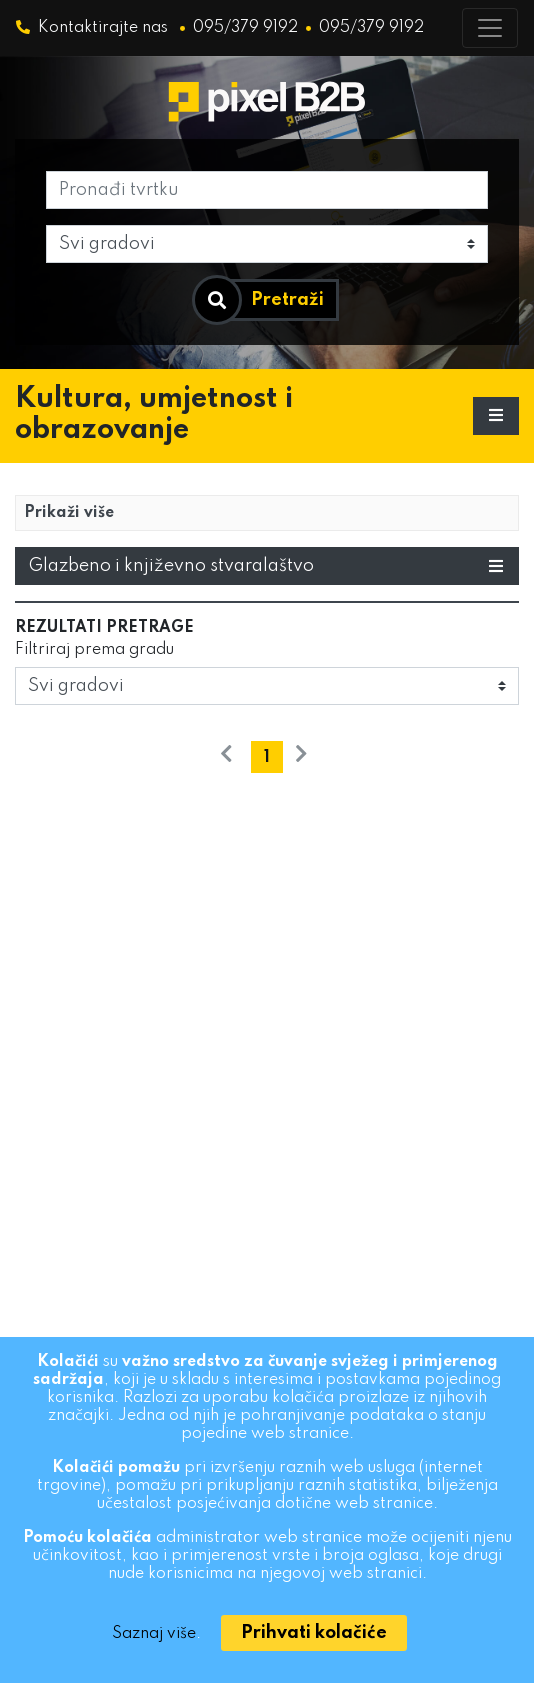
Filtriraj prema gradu (94, 650)
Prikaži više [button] (69, 513)
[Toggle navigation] (490, 28)
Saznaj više (154, 1634)
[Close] (314, 1633)
